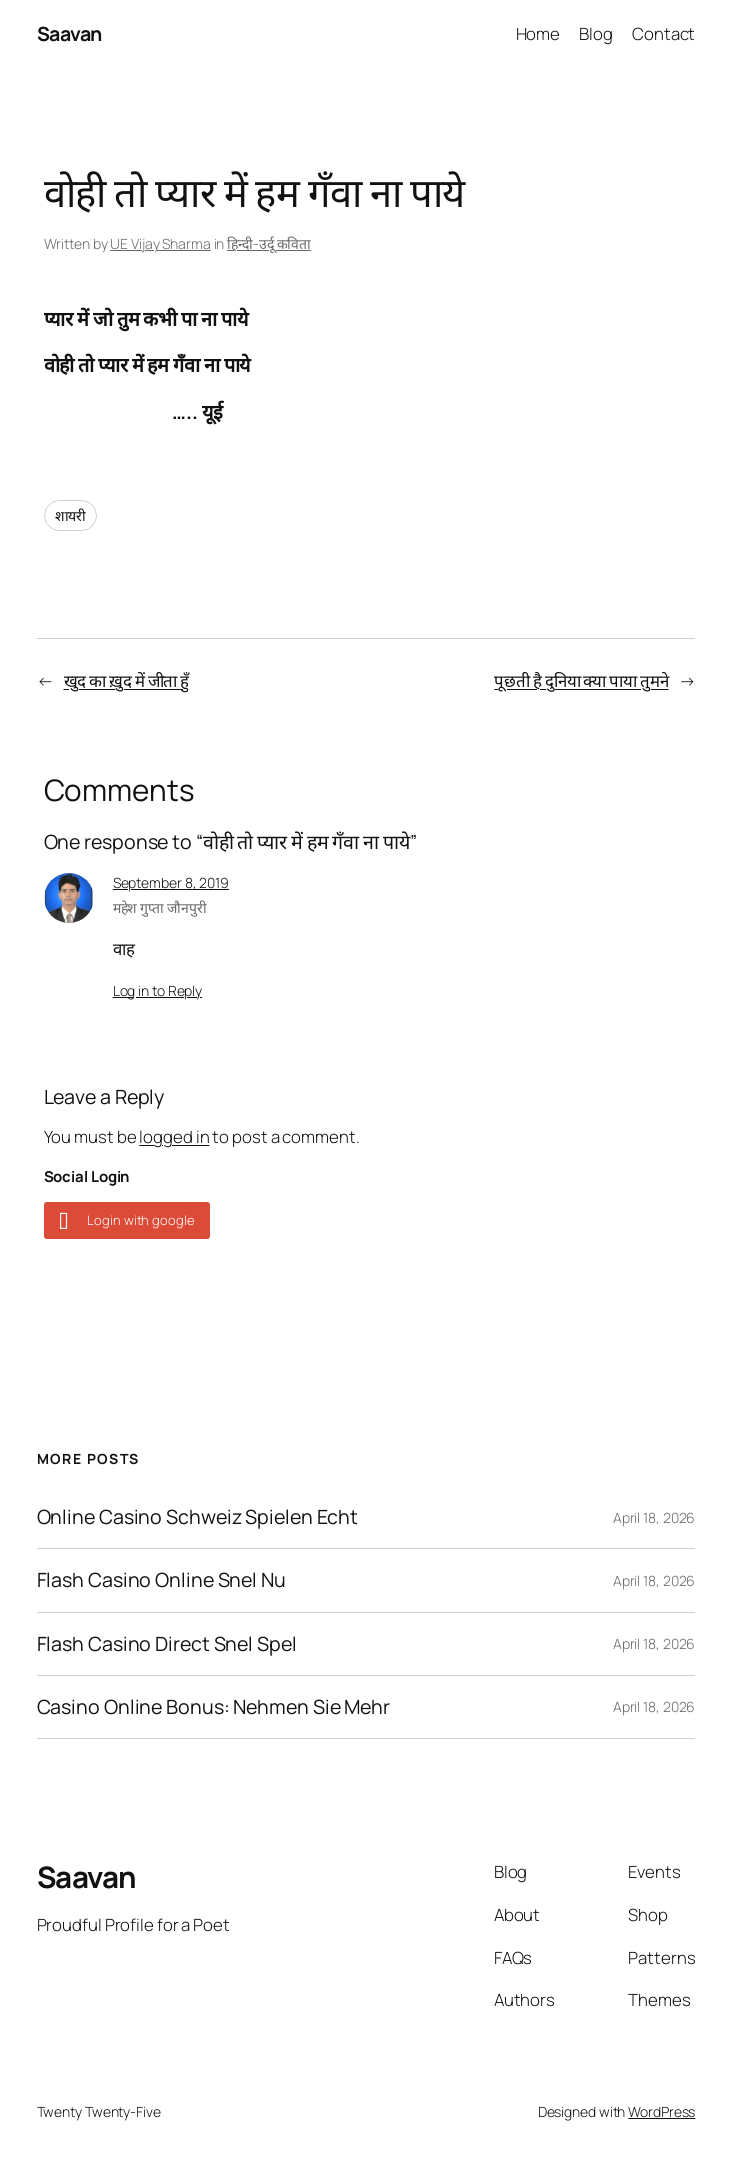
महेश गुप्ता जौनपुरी (160, 907)
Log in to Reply (158, 990)
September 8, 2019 (171, 882)
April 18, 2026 (654, 1517)
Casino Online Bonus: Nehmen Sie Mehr (213, 1707)
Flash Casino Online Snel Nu (161, 1580)
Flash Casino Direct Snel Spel (167, 1644)
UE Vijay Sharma (160, 243)
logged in (174, 1136)
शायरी (71, 515)
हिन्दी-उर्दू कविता (269, 243)
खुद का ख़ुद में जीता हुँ (127, 680)
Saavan (69, 33)
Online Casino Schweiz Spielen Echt (198, 1517)
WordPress (661, 2111)
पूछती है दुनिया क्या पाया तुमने (581, 680)
